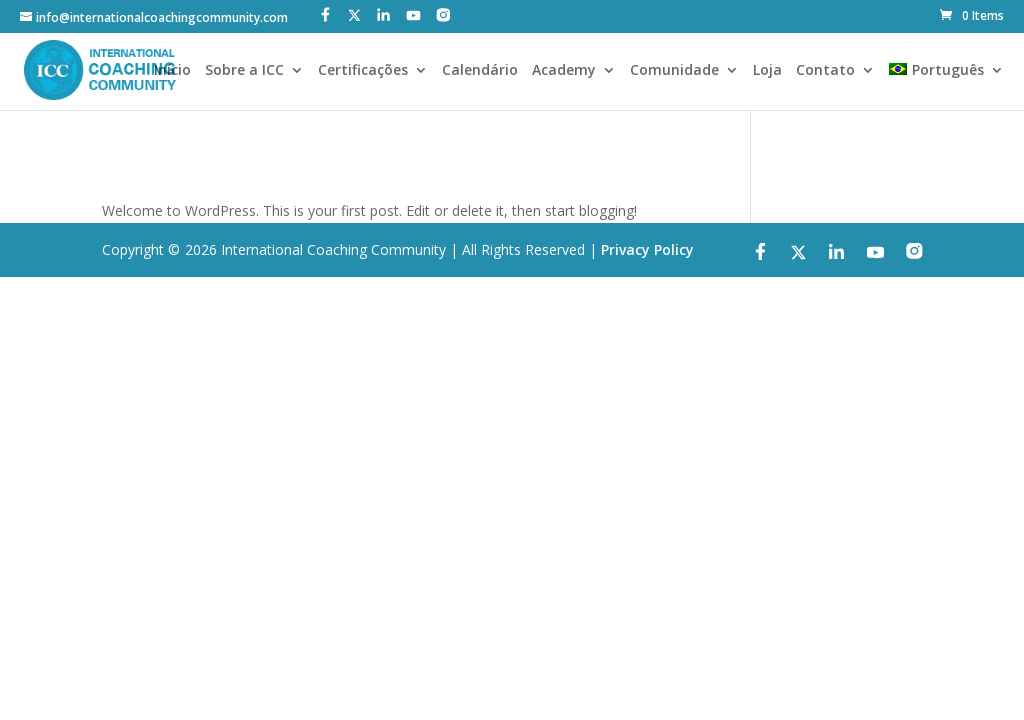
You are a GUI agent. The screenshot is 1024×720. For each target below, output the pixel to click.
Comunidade (674, 71)
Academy (564, 71)
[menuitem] (946, 86)
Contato (825, 71)
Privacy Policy (647, 249)
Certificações (363, 71)
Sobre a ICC (244, 71)
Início (172, 71)
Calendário (480, 71)
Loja (767, 71)
